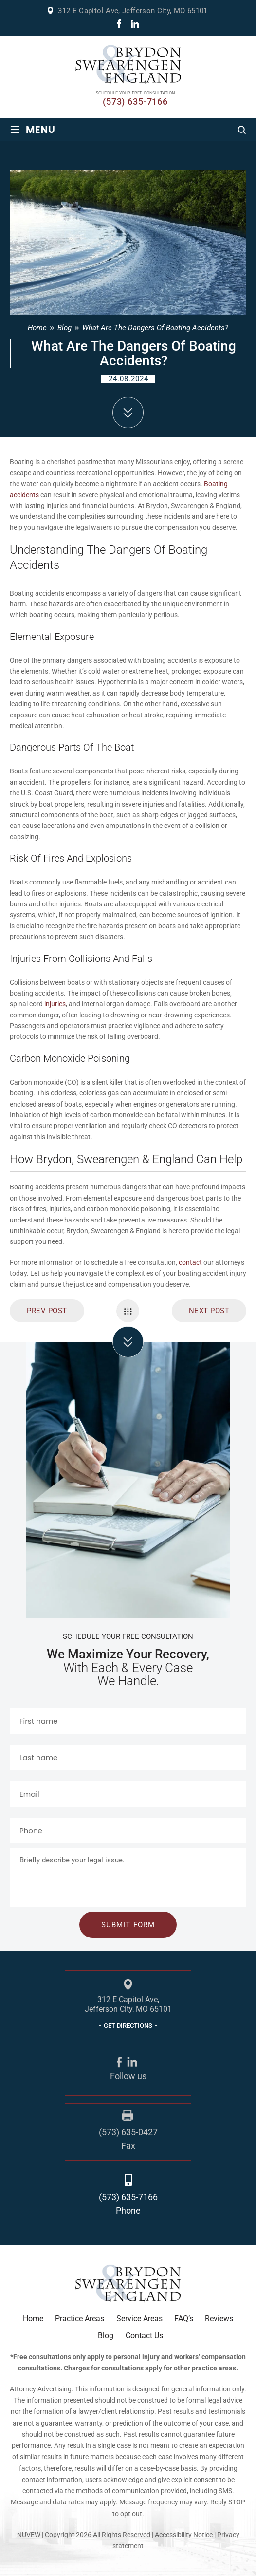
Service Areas (139, 2319)
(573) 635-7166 (135, 101)
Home (33, 2319)
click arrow (128, 1341)
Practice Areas (79, 2319)
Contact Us (144, 2336)
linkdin (135, 24)
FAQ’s (183, 2319)
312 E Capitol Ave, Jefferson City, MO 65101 (132, 10)
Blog (105, 2336)
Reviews (219, 2319)
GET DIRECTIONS (128, 2025)
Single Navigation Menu (127, 1310)
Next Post (209, 1310)
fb (119, 23)
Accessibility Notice (184, 2534)
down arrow (128, 412)
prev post (47, 1310)
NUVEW (28, 2534)
